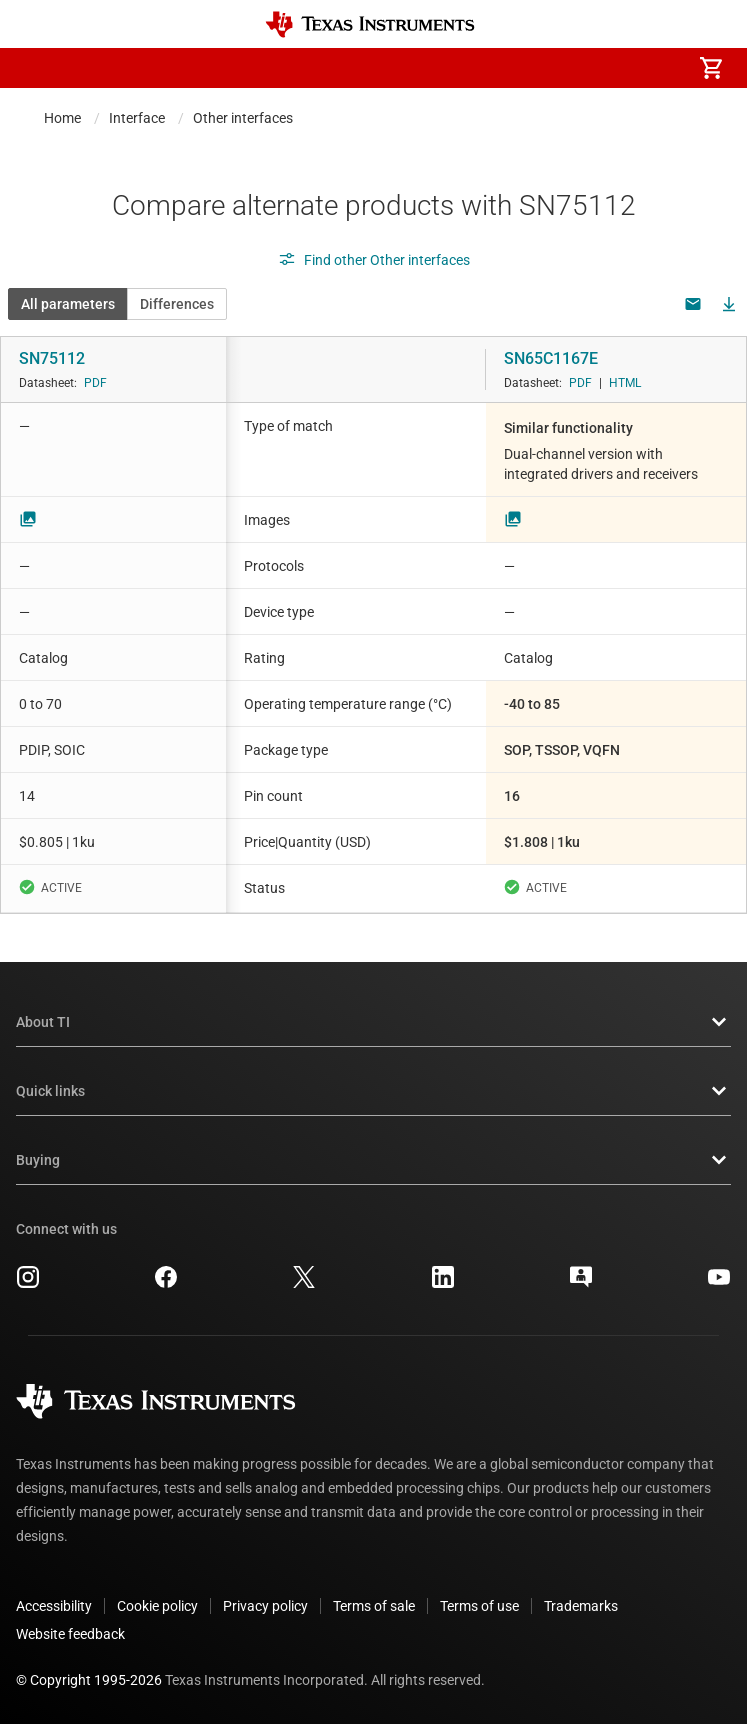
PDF (95, 383)
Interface (137, 118)
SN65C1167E (551, 358)
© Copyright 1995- (89, 1680)
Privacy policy (265, 1606)
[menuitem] (543, 68)
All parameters (68, 304)
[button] (36, 68)
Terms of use (479, 1606)
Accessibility (54, 1606)
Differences (177, 304)
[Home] (370, 24)
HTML (625, 383)
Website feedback (70, 1634)
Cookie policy (157, 1606)
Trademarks (581, 1606)
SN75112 (52, 358)
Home (62, 118)
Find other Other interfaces (374, 260)
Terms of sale (374, 1606)
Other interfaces (243, 118)
